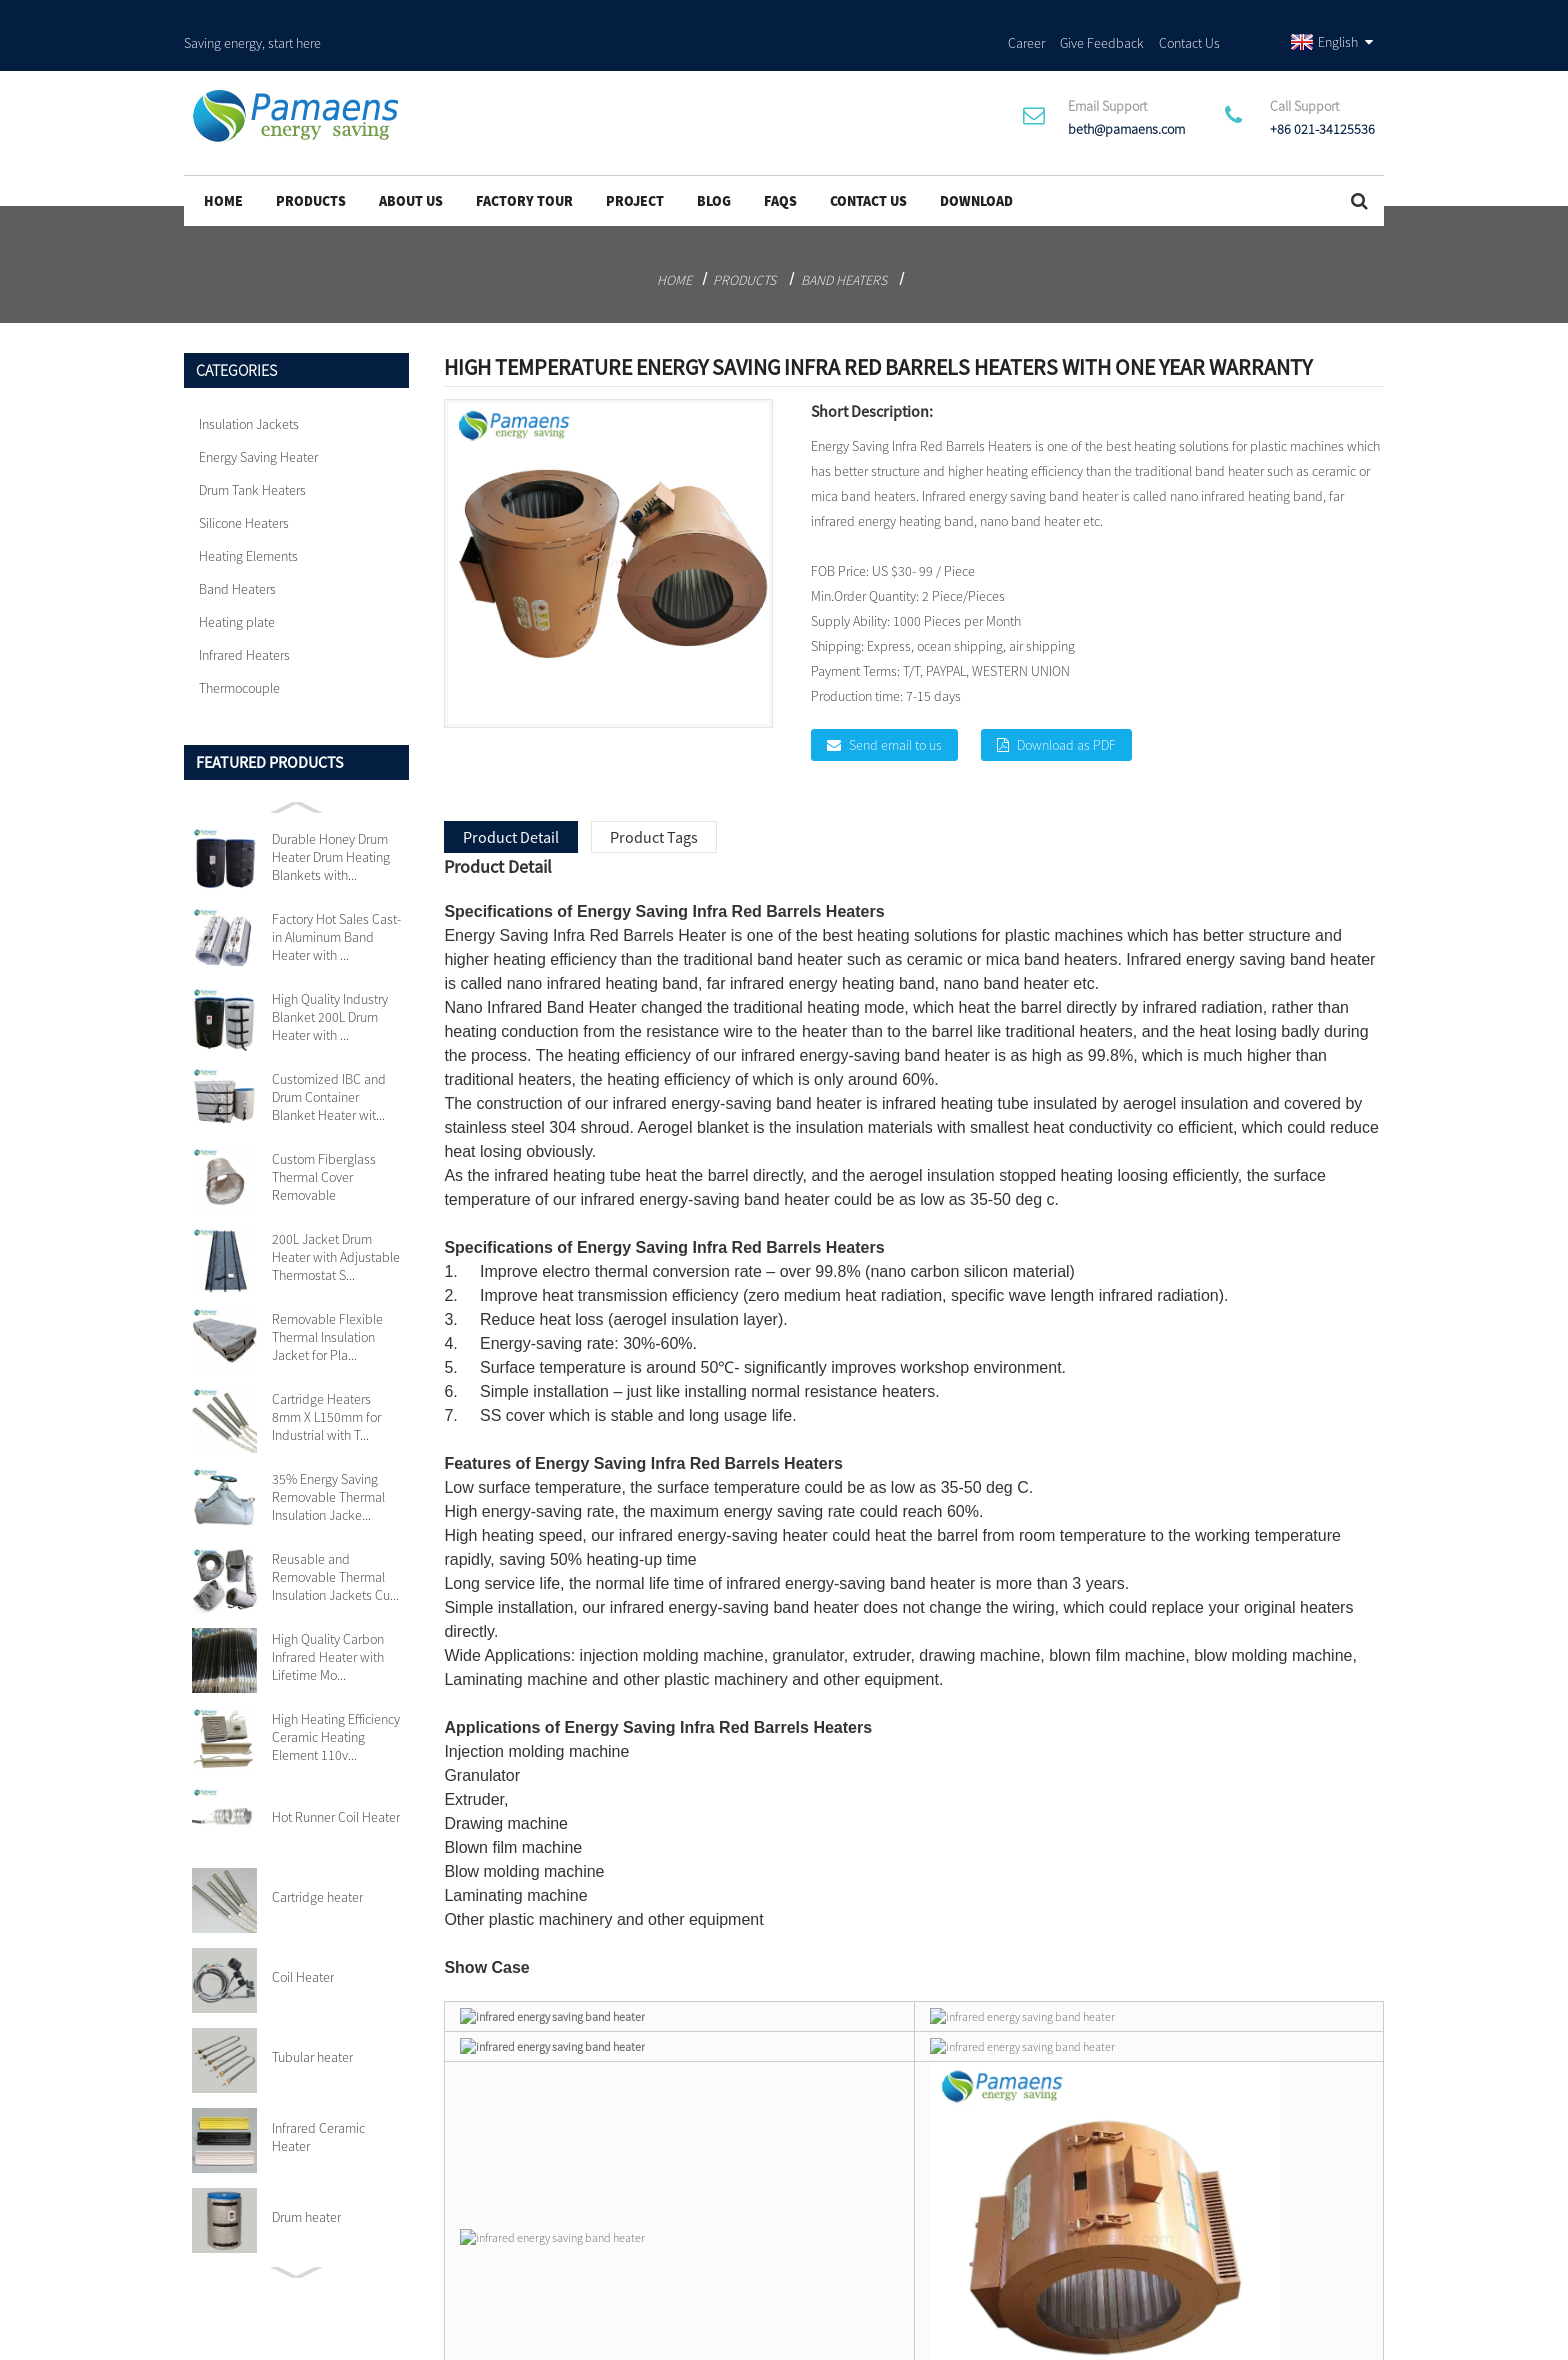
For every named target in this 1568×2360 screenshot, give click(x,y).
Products (311, 161)
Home (223, 161)
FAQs (780, 161)
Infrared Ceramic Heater (318, 2097)
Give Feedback (1102, 19)
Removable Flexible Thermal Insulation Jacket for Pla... (327, 1297)
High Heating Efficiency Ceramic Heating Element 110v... (336, 1697)
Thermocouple (239, 648)
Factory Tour (524, 161)
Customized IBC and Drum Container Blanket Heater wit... (329, 1057)
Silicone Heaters (244, 483)
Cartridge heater (317, 1857)
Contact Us (1189, 19)
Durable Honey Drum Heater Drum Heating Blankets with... (331, 817)
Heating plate (237, 582)
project (635, 161)
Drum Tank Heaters (252, 450)
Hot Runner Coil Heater (336, 1777)
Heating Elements (248, 516)
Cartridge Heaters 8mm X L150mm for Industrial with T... (326, 1377)
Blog (714, 161)
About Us (411, 161)
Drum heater (306, 2177)
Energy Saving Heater (258, 417)
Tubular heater (312, 2017)
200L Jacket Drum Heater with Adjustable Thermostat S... (336, 1217)
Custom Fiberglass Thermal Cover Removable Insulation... (324, 1137)
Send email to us (895, 705)
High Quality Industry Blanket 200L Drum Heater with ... (330, 977)
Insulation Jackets (249, 384)
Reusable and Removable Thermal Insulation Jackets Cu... (335, 1537)
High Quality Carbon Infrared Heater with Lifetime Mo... (328, 1617)
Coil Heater (303, 1937)
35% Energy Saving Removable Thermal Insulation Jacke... (328, 1457)
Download (976, 161)
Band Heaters (844, 240)
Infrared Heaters (244, 615)
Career (1026, 19)
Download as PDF (1066, 705)
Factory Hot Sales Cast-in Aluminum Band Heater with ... (336, 897)
